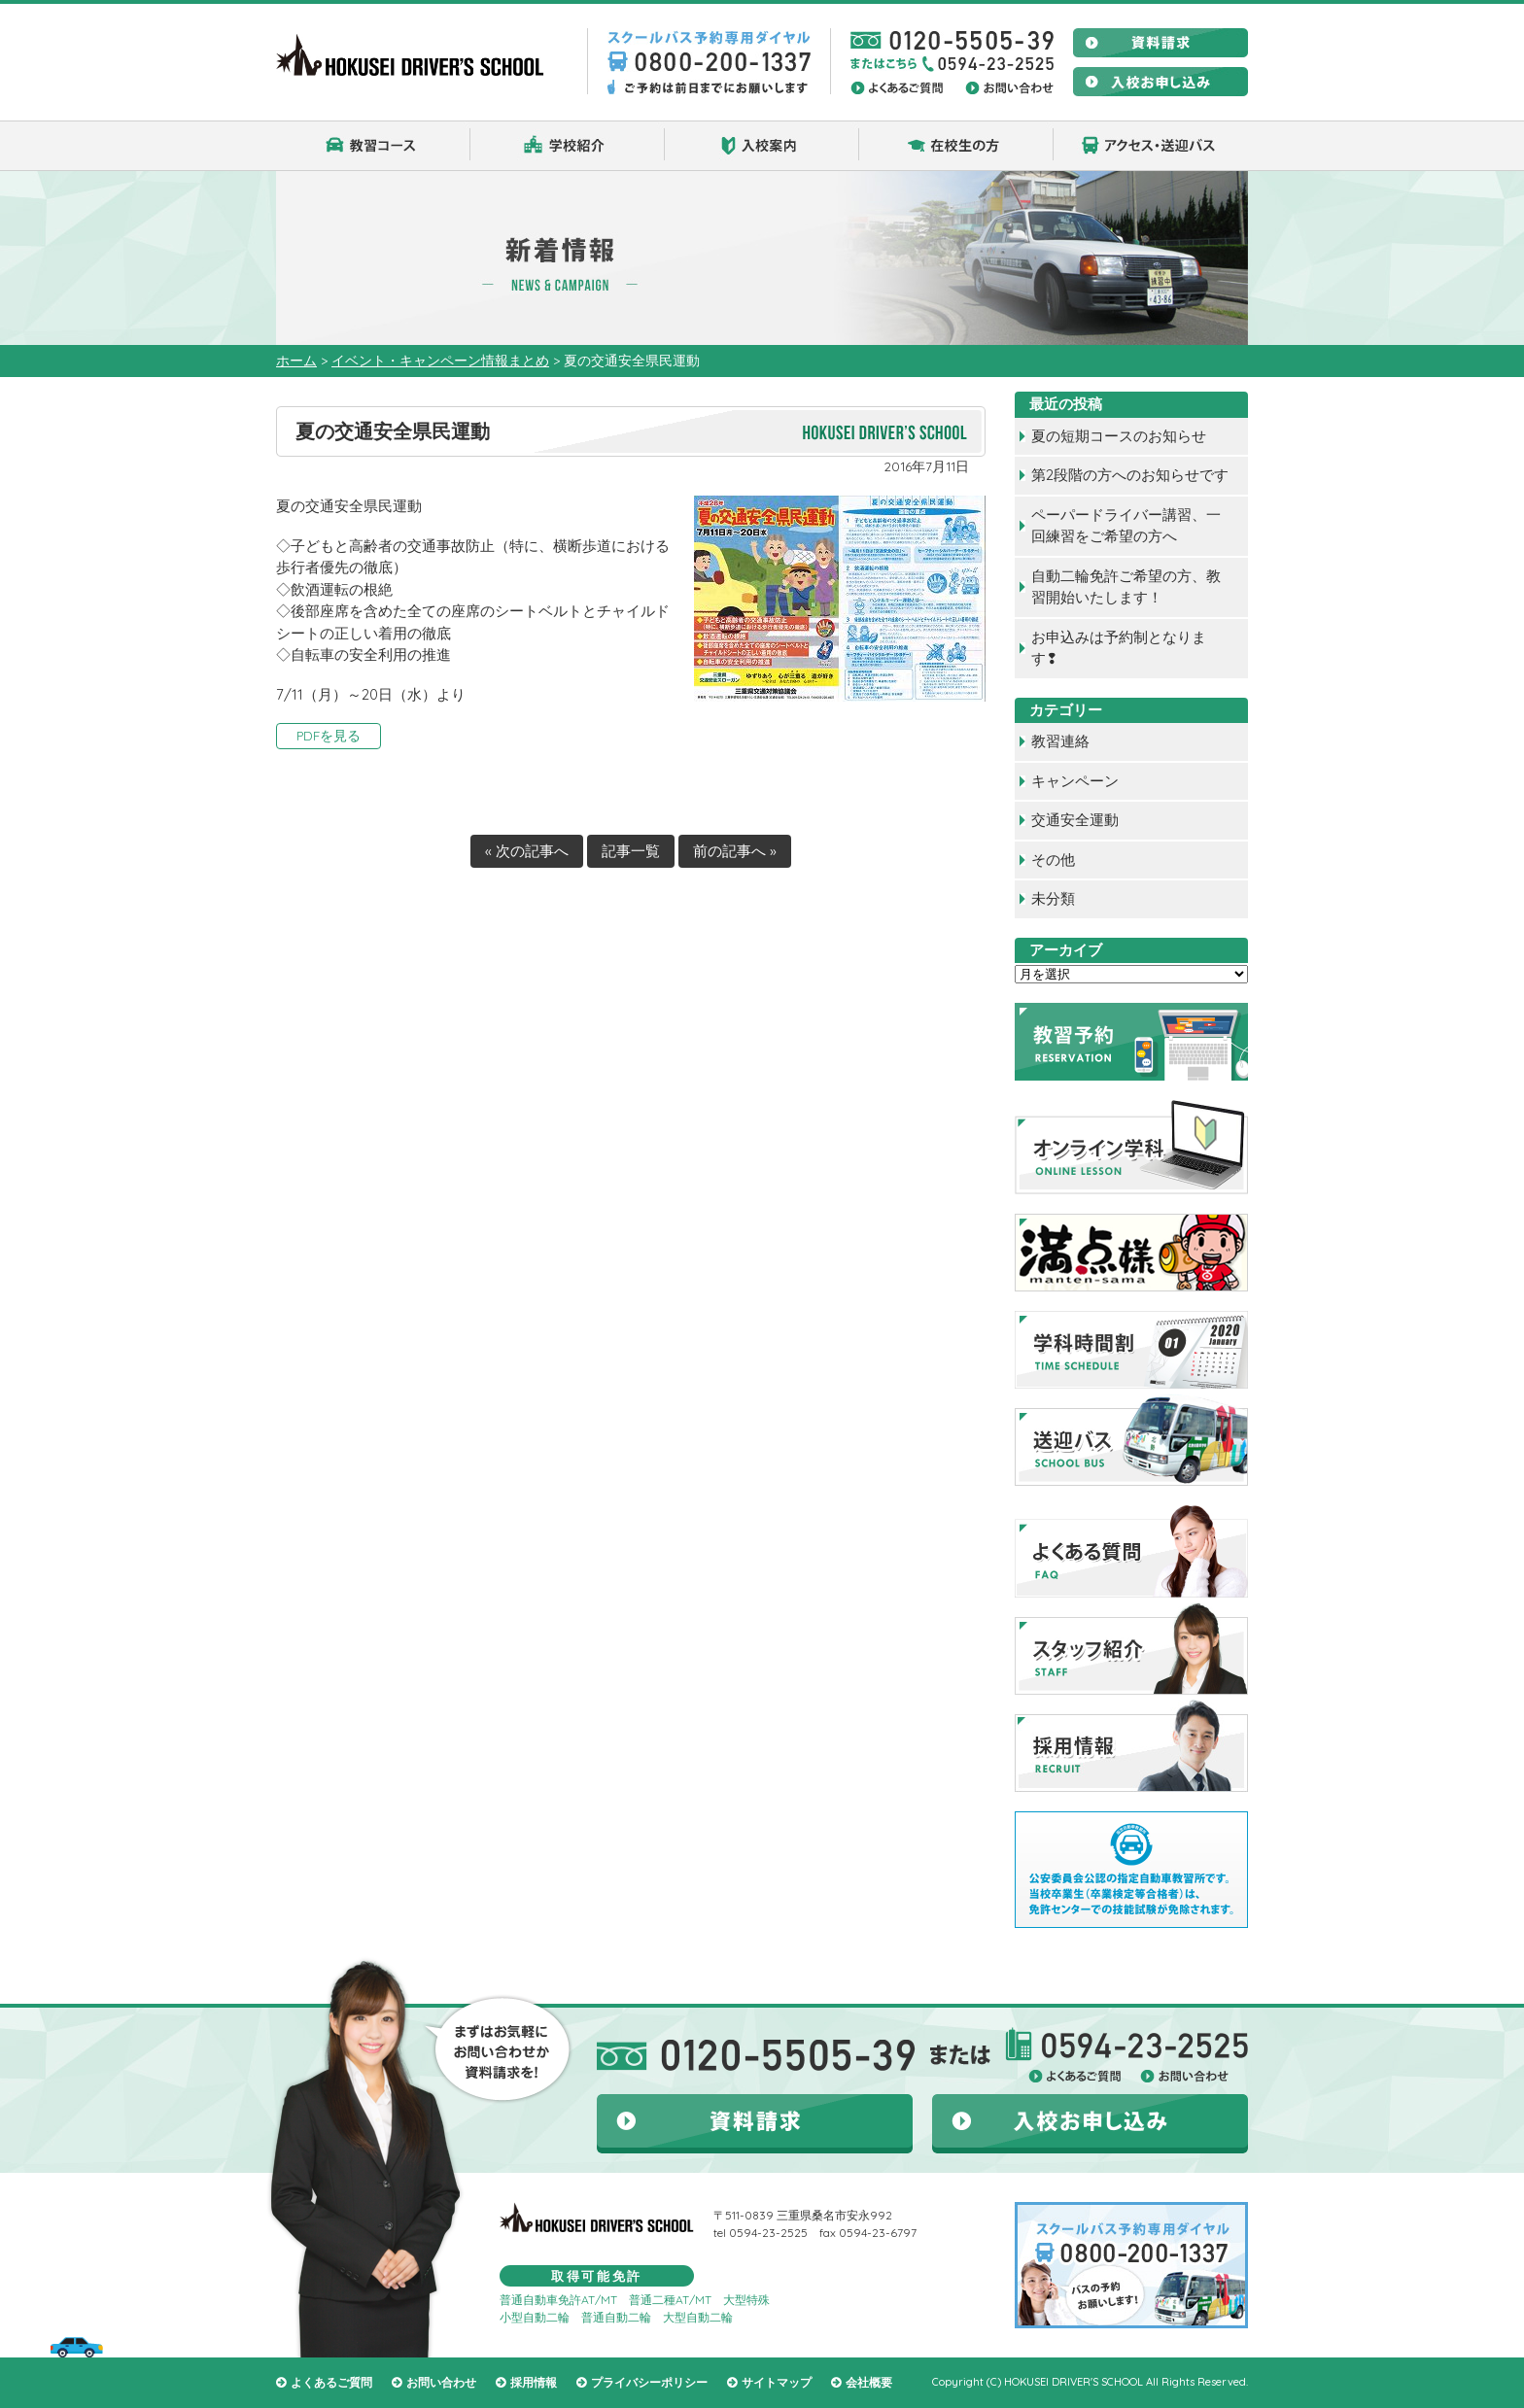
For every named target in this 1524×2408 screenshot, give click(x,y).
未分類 (1053, 898)
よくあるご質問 (331, 2382)
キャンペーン (1075, 781)
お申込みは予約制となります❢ (1118, 648)
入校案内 (762, 145)
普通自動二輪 (616, 2317)
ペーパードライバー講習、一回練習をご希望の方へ (1126, 525)
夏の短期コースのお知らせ (1118, 436)
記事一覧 (631, 851)
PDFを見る (328, 735)
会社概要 (869, 2382)
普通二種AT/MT (670, 2299)
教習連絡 (1060, 741)
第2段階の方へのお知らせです (1130, 474)
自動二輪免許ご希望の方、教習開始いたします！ (1126, 587)
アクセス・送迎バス (1151, 145)
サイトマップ (777, 2382)
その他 (1053, 859)
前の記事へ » (735, 851)
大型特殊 (746, 2299)
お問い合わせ (441, 2382)
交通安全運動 (1075, 819)
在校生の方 (956, 145)
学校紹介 (567, 145)
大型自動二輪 (698, 2317)
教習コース (373, 145)
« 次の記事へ (527, 851)
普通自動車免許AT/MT (558, 2299)
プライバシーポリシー (649, 2382)
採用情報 (533, 2382)
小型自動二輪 (535, 2317)
